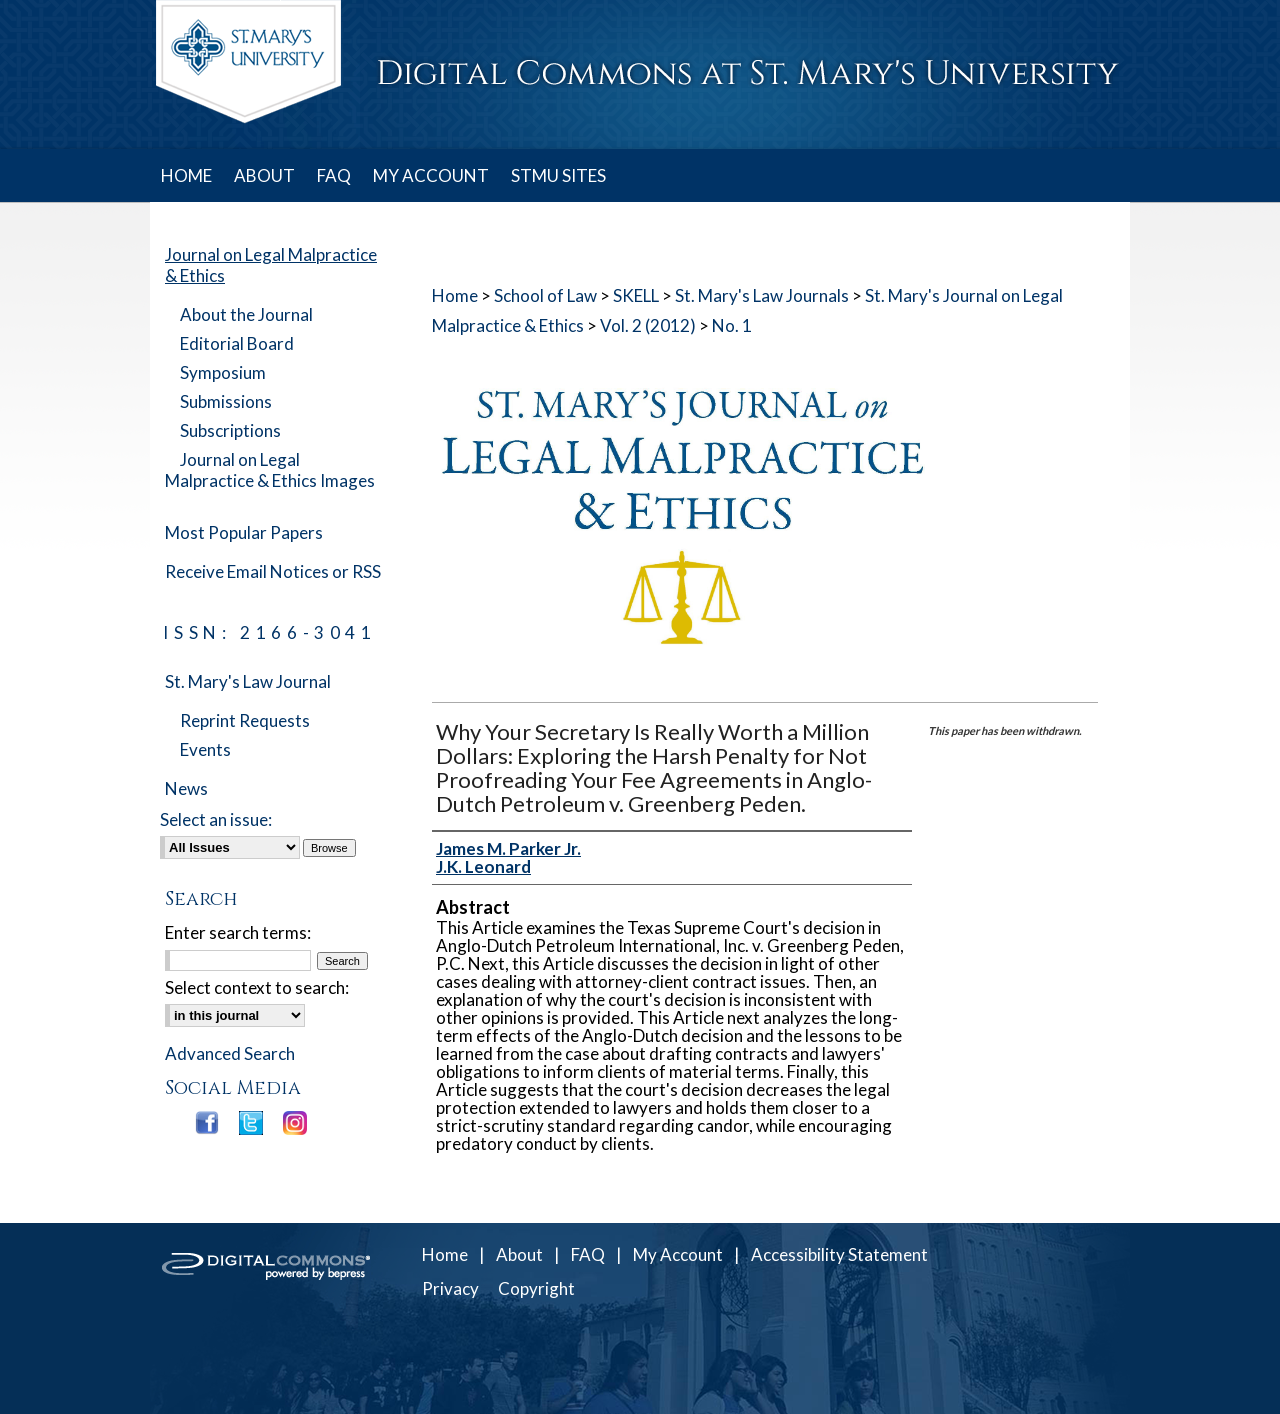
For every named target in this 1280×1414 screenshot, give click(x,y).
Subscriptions (230, 430)
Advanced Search (230, 1053)
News (186, 788)
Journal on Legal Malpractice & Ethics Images (270, 470)
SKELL (636, 295)
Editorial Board (237, 343)
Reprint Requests (245, 720)
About (519, 1254)
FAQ (588, 1254)
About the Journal (246, 314)
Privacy (450, 1288)
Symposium (223, 372)
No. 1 (732, 325)
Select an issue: (216, 819)
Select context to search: (257, 987)
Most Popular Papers (244, 532)
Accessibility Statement (839, 1254)
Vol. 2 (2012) (648, 325)
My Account (678, 1254)
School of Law (545, 295)
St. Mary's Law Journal (248, 681)
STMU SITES (558, 175)
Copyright (536, 1288)
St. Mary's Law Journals (762, 295)
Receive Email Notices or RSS (273, 571)
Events (205, 749)
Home (455, 295)
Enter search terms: (238, 932)
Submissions (226, 401)
